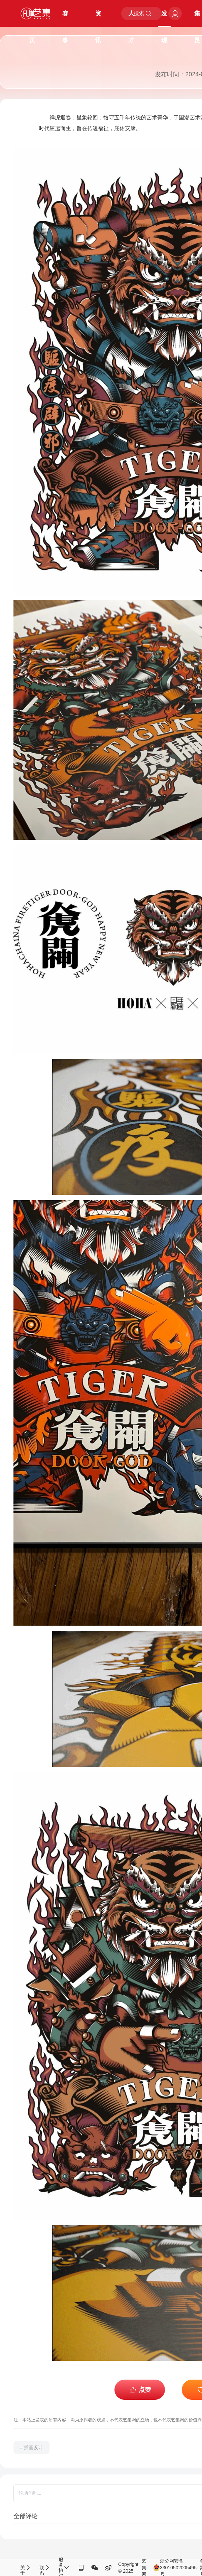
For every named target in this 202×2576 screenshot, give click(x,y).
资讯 (98, 18)
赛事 (65, 18)
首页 (32, 18)
